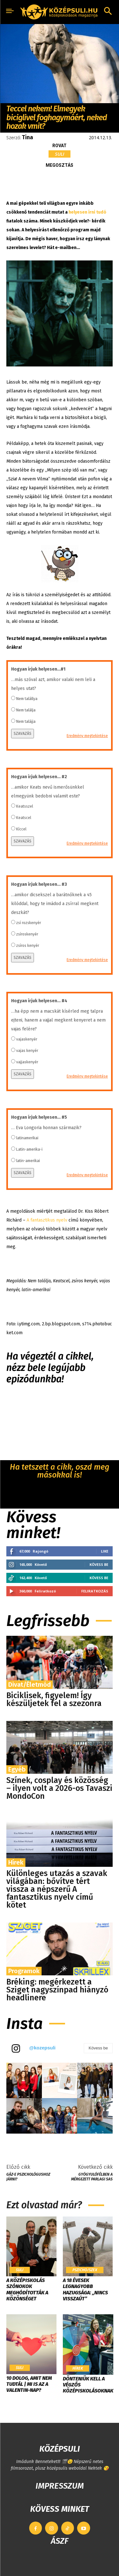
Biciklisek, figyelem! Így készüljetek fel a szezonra (54, 1699)
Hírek (15, 1862)
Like (104, 1551)
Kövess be (98, 1564)
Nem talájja (26, 721)
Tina (27, 137)
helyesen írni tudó (87, 212)
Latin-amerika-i (29, 1149)
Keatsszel (24, 806)
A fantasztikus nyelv (48, 1220)
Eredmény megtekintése (87, 736)
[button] (107, 11)
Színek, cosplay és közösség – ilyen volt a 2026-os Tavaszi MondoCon (59, 1788)
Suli (59, 154)
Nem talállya (26, 699)
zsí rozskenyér (28, 923)
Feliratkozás (94, 1591)
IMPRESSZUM (60, 2486)
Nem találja (26, 710)
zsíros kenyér (27, 945)
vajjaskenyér (27, 1062)
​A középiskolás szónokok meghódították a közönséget (27, 2289)
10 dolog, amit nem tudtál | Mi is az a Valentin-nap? (29, 2384)
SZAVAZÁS (22, 733)
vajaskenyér (26, 1039)
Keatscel (23, 818)
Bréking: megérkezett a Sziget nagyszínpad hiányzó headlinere (57, 1990)
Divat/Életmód (29, 1684)
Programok (24, 1971)
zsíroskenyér (27, 934)
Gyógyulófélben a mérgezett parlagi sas (92, 2176)
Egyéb (17, 1769)
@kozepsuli (42, 2047)
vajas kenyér (27, 1050)
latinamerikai (27, 1138)
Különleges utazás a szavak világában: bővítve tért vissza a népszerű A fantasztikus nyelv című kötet (56, 1889)
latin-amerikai (28, 1161)
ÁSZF (59, 2541)
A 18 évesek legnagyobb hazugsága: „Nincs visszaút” (85, 2289)
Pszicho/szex (84, 2270)
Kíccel (21, 829)
